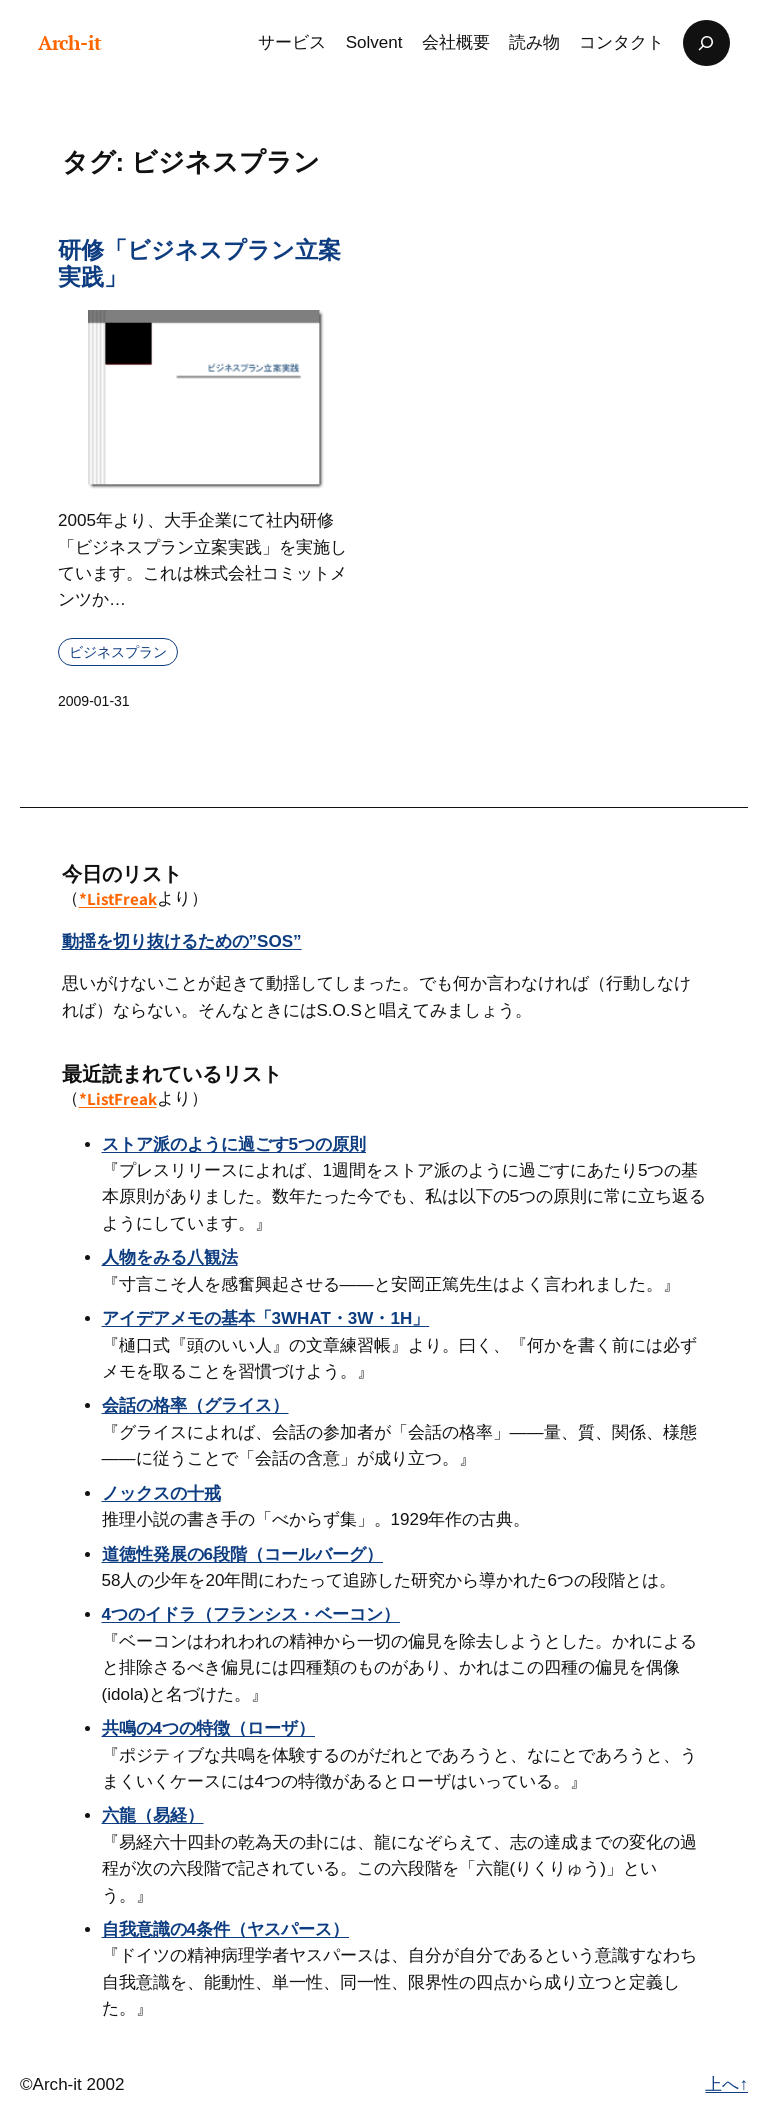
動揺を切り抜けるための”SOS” (182, 941)
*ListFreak (118, 899)
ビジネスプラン (118, 652)
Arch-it (70, 43)
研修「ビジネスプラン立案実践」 (199, 264)
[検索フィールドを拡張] (706, 43)
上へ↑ (726, 2084)
